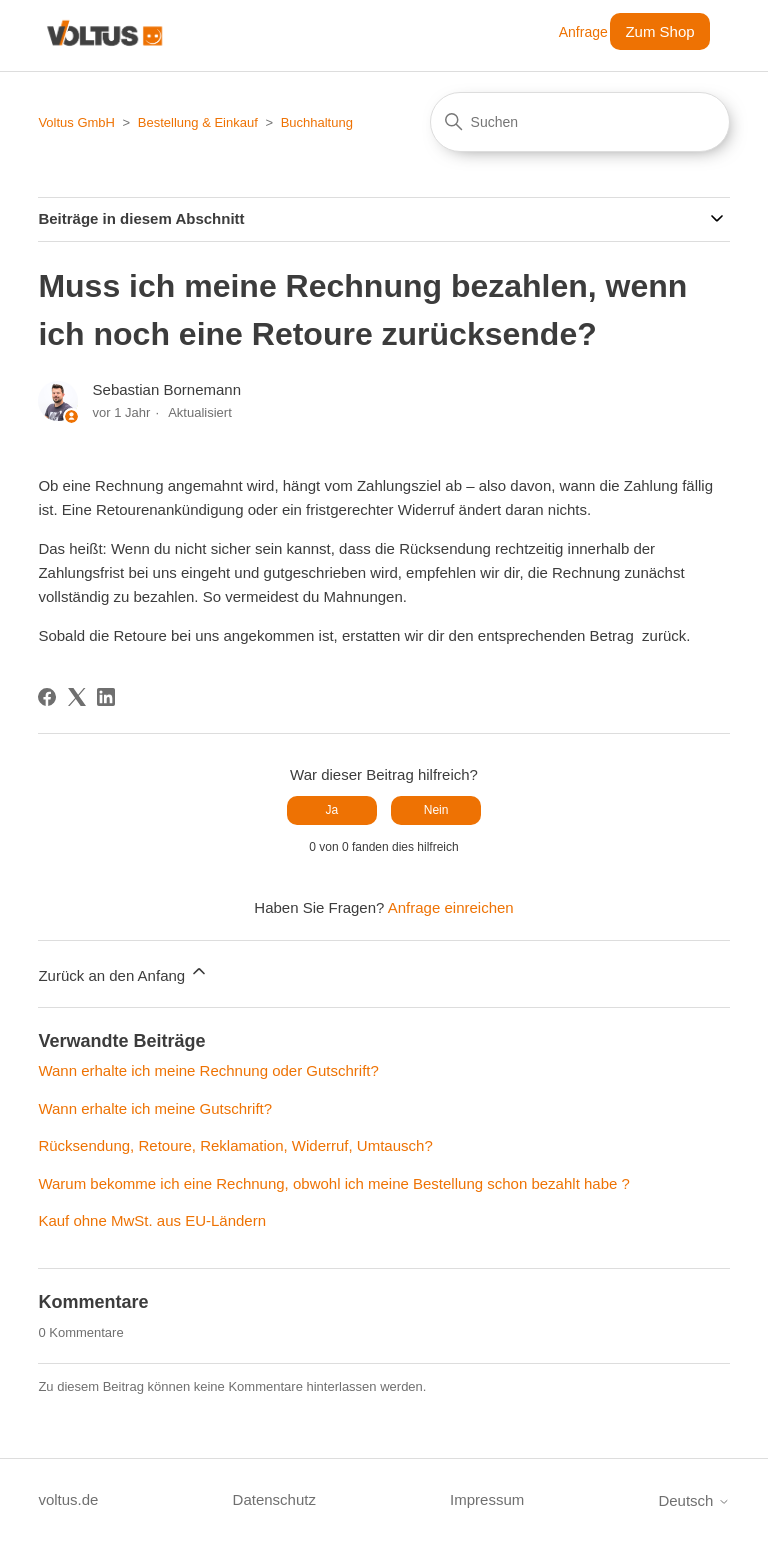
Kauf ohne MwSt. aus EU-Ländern (152, 1220)
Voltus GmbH (76, 122)
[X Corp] (77, 697)
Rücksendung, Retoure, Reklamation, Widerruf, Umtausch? (235, 1145)
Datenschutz (274, 1499)
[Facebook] (47, 697)
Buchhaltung (317, 122)
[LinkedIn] (106, 697)
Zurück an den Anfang (123, 972)
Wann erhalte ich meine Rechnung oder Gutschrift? (208, 1070)
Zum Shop (659, 31)
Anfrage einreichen (451, 907)
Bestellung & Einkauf (198, 122)
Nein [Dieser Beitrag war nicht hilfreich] (436, 810)
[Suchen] (580, 122)
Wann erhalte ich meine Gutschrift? (155, 1108)
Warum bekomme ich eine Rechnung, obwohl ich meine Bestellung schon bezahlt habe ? (333, 1183)
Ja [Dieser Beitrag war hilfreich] (332, 810)
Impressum (487, 1499)
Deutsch (693, 1500)
